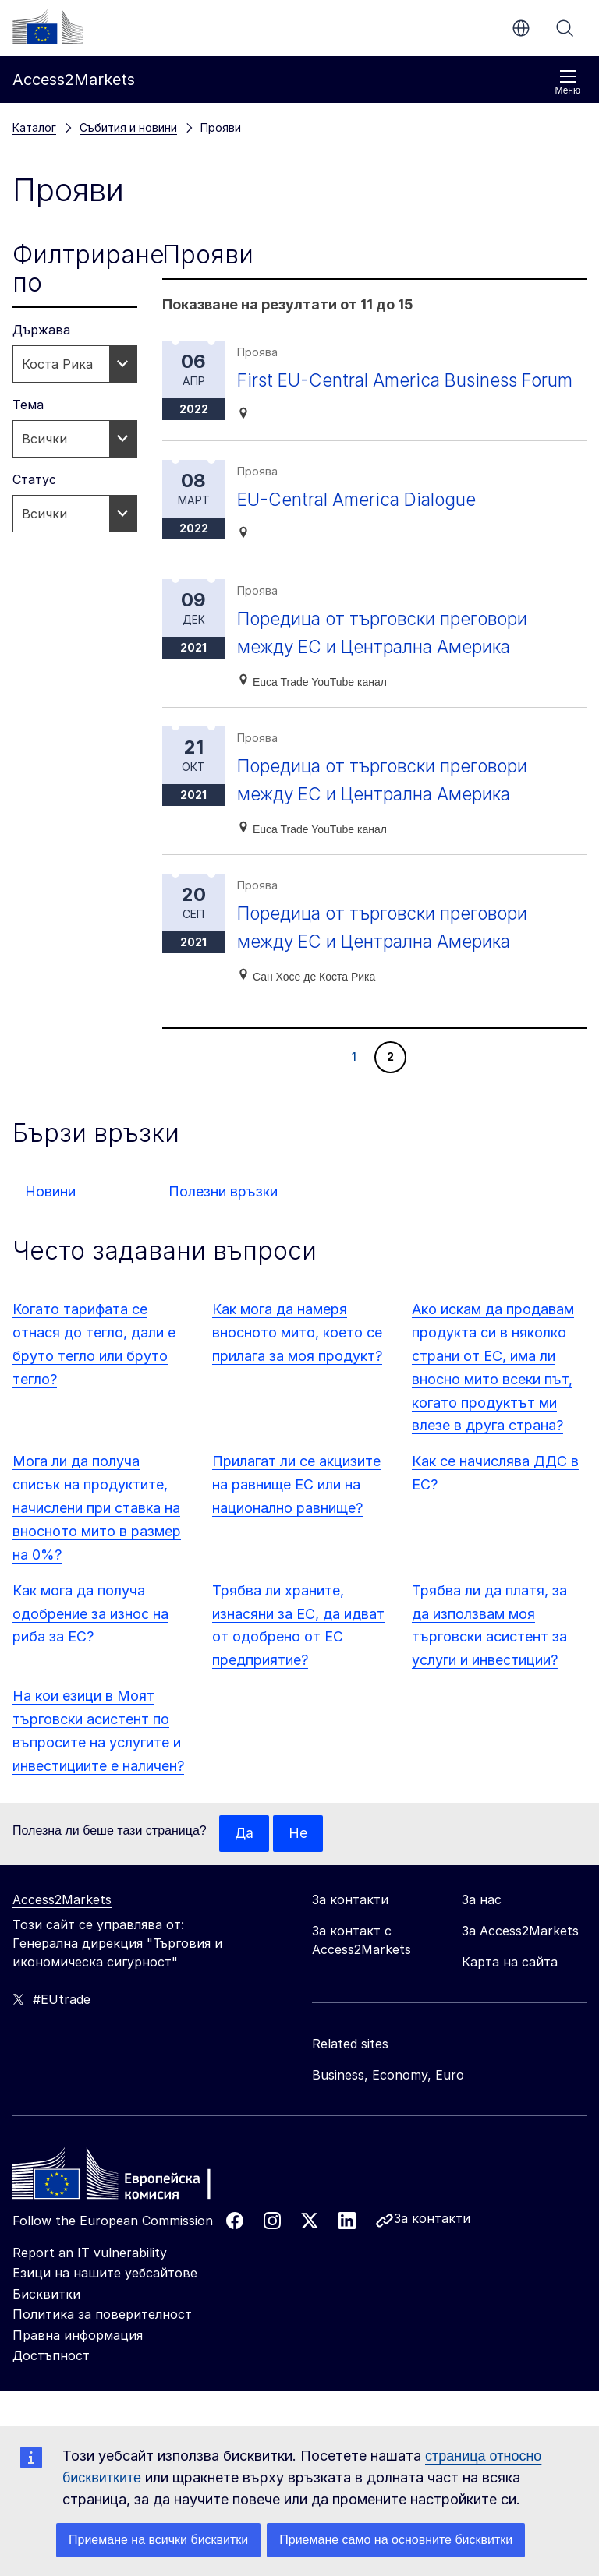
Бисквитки (46, 2322)
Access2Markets (62, 1928)
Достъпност (51, 2384)
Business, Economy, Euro (388, 2103)
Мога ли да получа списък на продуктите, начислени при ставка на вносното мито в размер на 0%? (96, 1536)
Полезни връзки (223, 1219)
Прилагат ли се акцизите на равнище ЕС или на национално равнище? (296, 1512)
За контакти (432, 2247)
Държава (41, 329)
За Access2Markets (520, 1959)
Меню (567, 82)
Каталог (34, 127)
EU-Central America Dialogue (363, 527)
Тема (28, 404)
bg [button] (521, 28)
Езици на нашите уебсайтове (104, 2301)
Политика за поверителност (102, 2343)
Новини (50, 1219)
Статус (34, 479)
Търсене (564, 28)
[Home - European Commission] (125, 2206)
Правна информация (77, 2364)
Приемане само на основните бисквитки (395, 2539)
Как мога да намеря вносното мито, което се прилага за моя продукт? (297, 1360)
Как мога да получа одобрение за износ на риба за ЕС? (90, 1641)
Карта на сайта (510, 1990)
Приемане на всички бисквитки (158, 2539)
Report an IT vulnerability (89, 2281)
